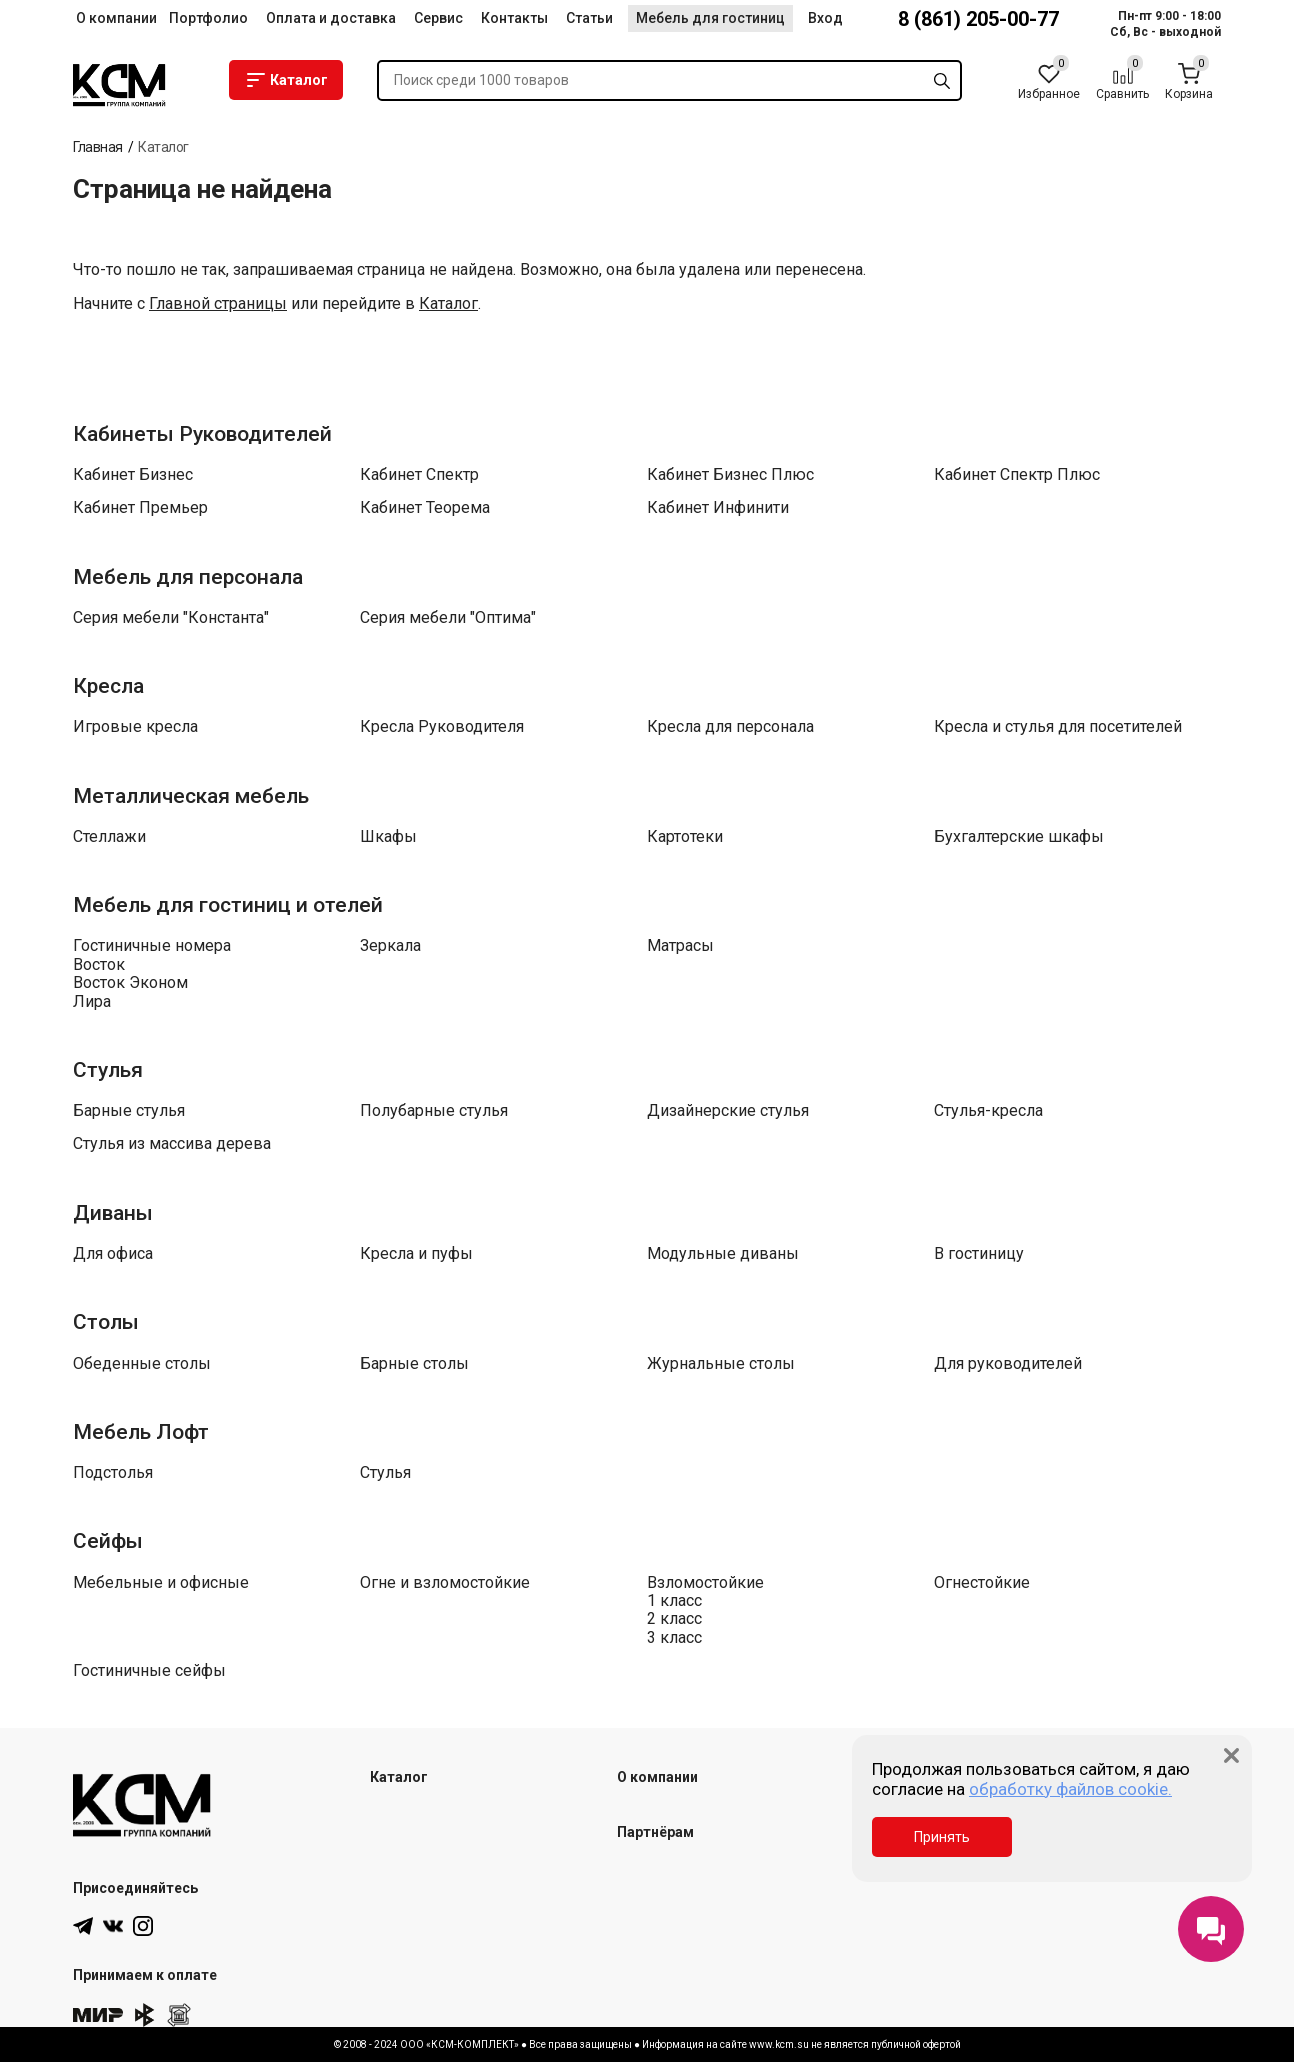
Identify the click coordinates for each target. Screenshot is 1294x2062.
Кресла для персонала (730, 727)
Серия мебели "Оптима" (448, 618)
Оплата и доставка (331, 18)
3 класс (674, 1638)
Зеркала (390, 946)
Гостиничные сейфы (149, 1671)
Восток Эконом (130, 983)
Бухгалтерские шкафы (1019, 837)
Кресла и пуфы (416, 1254)
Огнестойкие (982, 1583)
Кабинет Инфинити (718, 508)
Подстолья (113, 1473)
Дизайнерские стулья (728, 1111)
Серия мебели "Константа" (171, 618)
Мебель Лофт (141, 1432)
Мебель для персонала (188, 577)
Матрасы (680, 946)
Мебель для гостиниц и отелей (228, 905)
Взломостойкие (705, 1583)
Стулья (108, 1070)
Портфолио (208, 18)
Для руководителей (1008, 1364)
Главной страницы (218, 304)
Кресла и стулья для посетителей (1058, 727)
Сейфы (108, 1541)
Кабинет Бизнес (133, 475)
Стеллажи (109, 837)
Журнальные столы (721, 1364)
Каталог (286, 80)
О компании (116, 18)
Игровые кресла (135, 727)
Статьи (589, 18)
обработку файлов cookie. (1070, 1789)
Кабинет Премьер (140, 508)
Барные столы (414, 1364)
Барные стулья (129, 1111)
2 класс (674, 1619)
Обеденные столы (142, 1364)
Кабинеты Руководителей (202, 434)
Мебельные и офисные (161, 1583)
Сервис (438, 18)
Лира (92, 1002)
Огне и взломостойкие (445, 1583)
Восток (99, 965)
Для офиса (113, 1254)
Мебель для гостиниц (710, 18)
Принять (942, 1837)
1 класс (674, 1601)
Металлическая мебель (191, 796)
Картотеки (685, 837)
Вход (825, 18)
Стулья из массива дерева (172, 1144)
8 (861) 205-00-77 (978, 19)
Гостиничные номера (152, 946)
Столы (106, 1322)
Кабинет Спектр (419, 475)
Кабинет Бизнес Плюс (730, 475)
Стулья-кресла (988, 1111)
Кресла (108, 686)
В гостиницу (979, 1254)
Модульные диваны (723, 1254)
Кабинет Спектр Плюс (1017, 475)
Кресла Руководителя (442, 727)
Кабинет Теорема (425, 508)
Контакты (514, 18)
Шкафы (388, 837)
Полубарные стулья (434, 1111)
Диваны (113, 1213)
